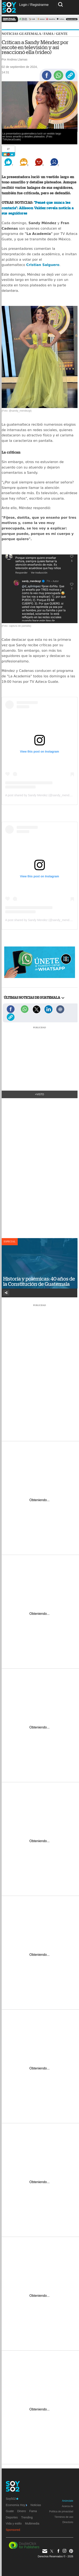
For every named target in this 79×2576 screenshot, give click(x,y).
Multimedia (32, 2523)
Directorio (67, 2522)
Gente (62, 34)
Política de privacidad (61, 2511)
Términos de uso (63, 2516)
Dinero (21, 2511)
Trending (27, 2517)
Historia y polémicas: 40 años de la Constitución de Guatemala (39, 1281)
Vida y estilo (14, 2523)
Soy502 (12, 2498)
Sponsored (13, 2529)
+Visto (39, 1094)
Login (23, 5)
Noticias (36, 2505)
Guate (10, 2511)
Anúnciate (67, 2500)
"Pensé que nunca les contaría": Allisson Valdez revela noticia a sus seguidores (38, 208)
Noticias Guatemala (21, 34)
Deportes (12, 2517)
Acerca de (67, 2506)
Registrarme (39, 5)
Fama (48, 34)
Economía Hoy (16, 2505)
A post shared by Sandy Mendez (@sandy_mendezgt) (40, 795)
